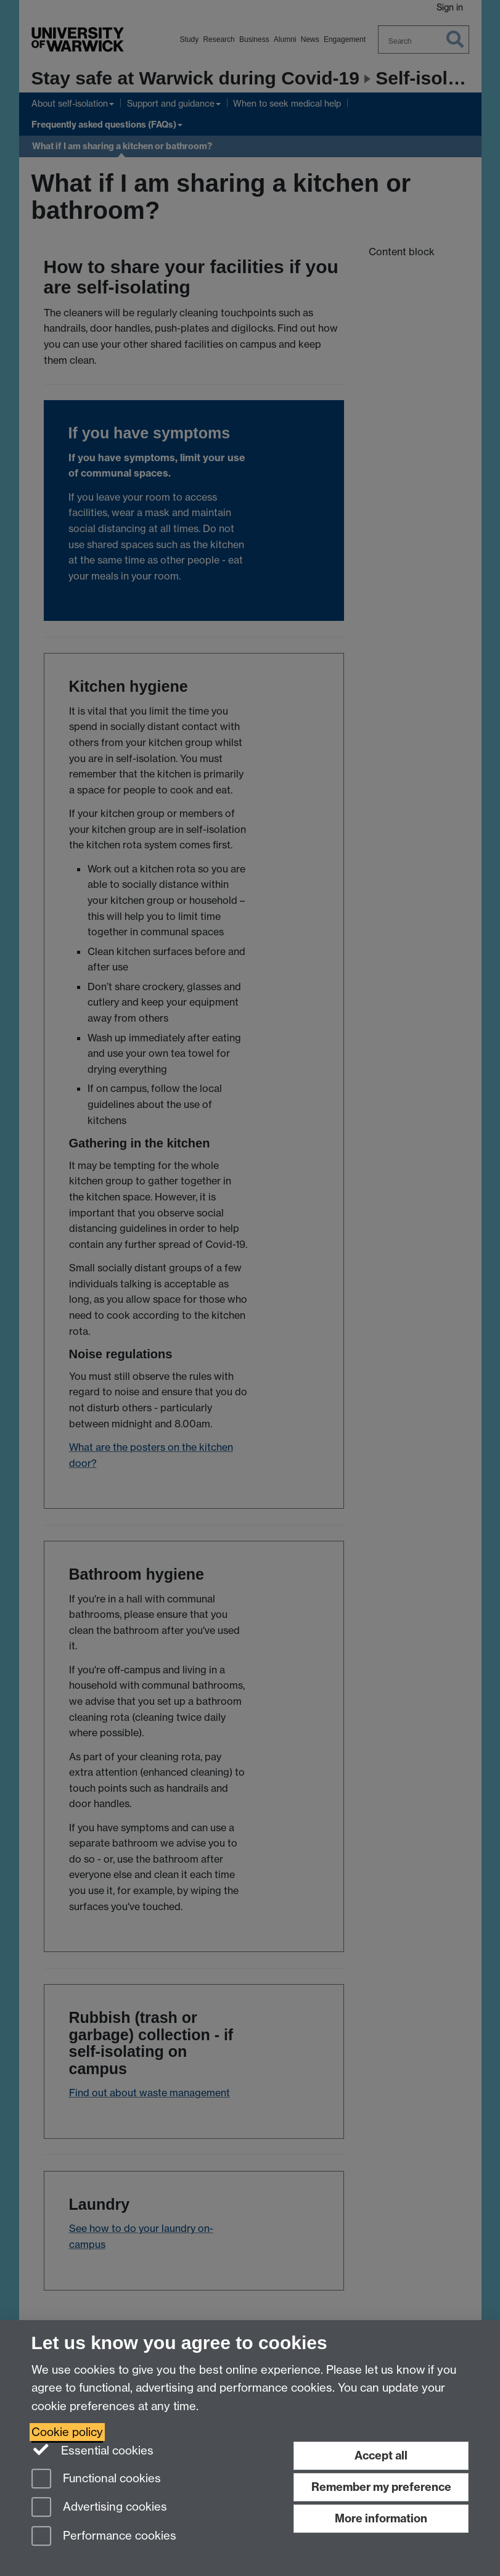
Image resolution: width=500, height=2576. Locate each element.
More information (381, 2518)
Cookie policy (67, 2432)
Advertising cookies (99, 2507)
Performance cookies (103, 2536)
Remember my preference (381, 2487)
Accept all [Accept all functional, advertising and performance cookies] (381, 2455)
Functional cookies (96, 2479)
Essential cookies (92, 2450)
